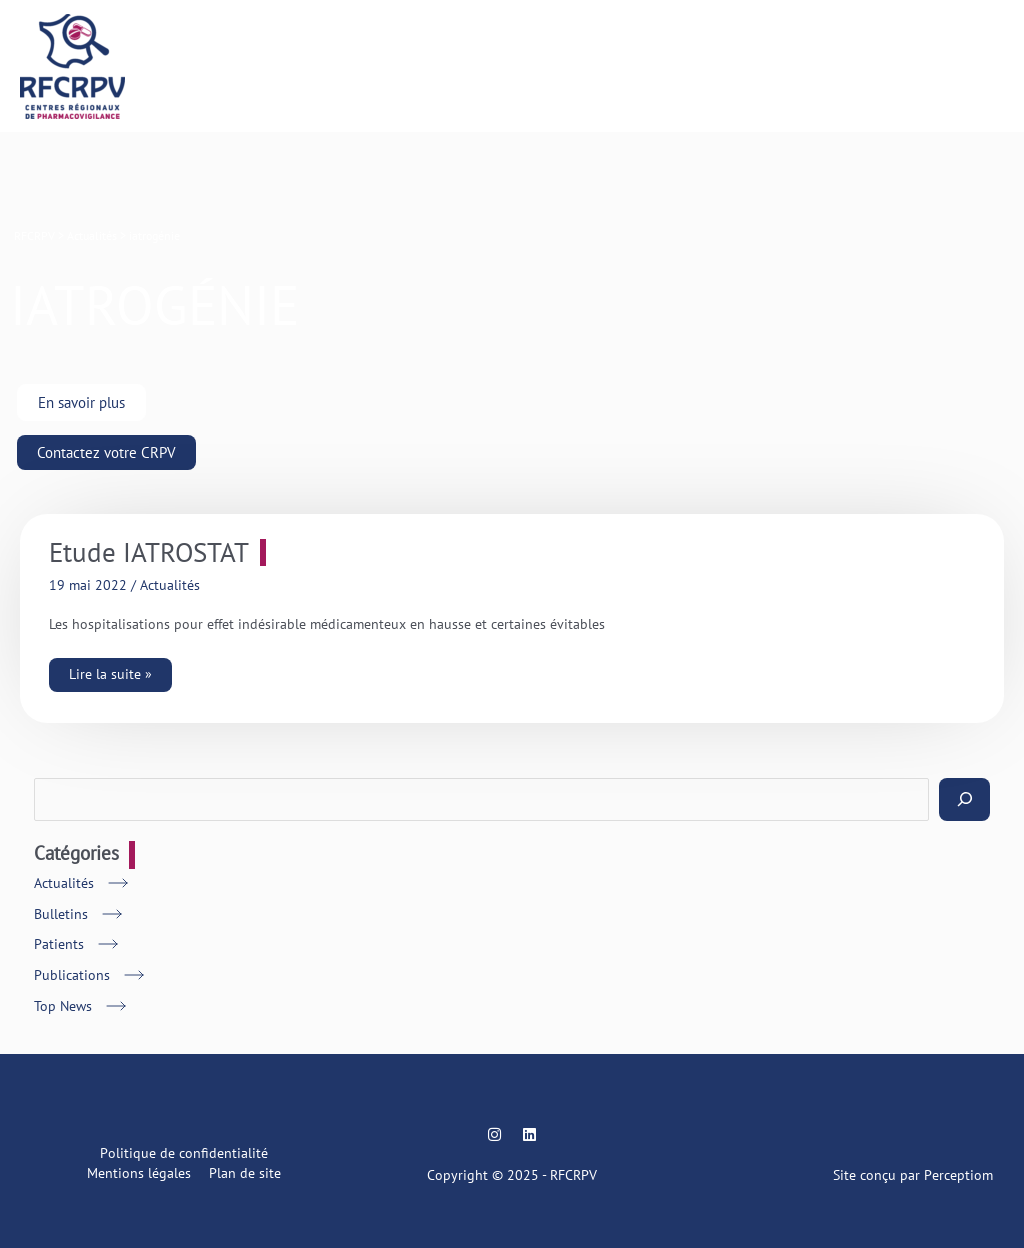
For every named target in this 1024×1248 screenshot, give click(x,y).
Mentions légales (139, 1173)
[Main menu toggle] (984, 66)
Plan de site (245, 1173)
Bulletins (61, 914)
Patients (59, 944)
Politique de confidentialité (184, 1153)
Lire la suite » (110, 670)
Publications (72, 975)
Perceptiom (958, 1175)
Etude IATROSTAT (149, 552)
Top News (63, 1006)
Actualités (170, 585)
